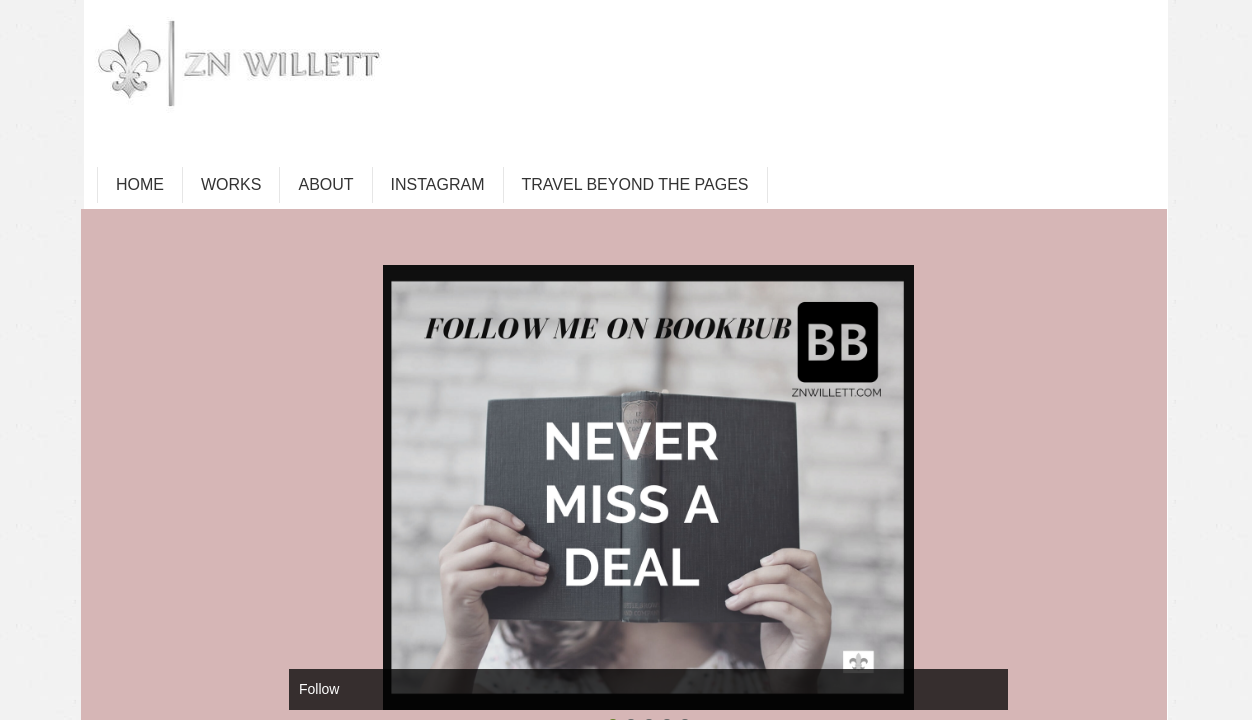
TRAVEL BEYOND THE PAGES (635, 184)
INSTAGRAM (438, 184)
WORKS (231, 184)
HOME (140, 184)
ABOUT (325, 184)
